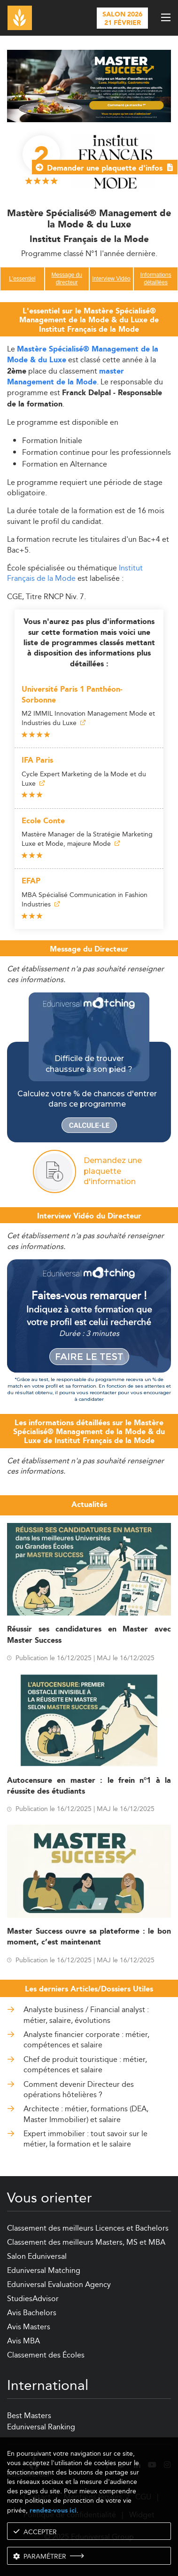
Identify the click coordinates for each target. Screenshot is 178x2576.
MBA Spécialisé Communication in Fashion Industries (84, 899)
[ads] (89, 85)
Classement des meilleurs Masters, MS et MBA (86, 2242)
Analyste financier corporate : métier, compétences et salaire (86, 2040)
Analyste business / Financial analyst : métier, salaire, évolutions (86, 2015)
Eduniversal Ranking (41, 2427)
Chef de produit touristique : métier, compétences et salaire (85, 2065)
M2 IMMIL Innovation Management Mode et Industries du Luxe (88, 718)
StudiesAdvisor (33, 2298)
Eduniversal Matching (43, 2270)
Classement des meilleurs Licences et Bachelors (88, 2228)
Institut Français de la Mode (75, 573)
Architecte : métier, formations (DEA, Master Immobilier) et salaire (85, 2114)
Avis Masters (28, 2327)
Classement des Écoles (46, 2355)
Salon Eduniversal (37, 2256)
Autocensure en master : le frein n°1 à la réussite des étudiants (89, 1786)
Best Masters (29, 2415)
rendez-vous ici (53, 2510)
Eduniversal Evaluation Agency (59, 2284)
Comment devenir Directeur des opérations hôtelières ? (78, 2089)
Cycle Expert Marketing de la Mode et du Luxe (84, 778)
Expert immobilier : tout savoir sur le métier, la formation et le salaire (85, 2139)
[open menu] (165, 17)
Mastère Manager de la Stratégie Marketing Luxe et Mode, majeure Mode (87, 839)
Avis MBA (23, 2341)
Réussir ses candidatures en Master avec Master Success (89, 1635)
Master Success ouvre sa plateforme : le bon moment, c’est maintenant (89, 1937)
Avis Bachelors (31, 2312)
